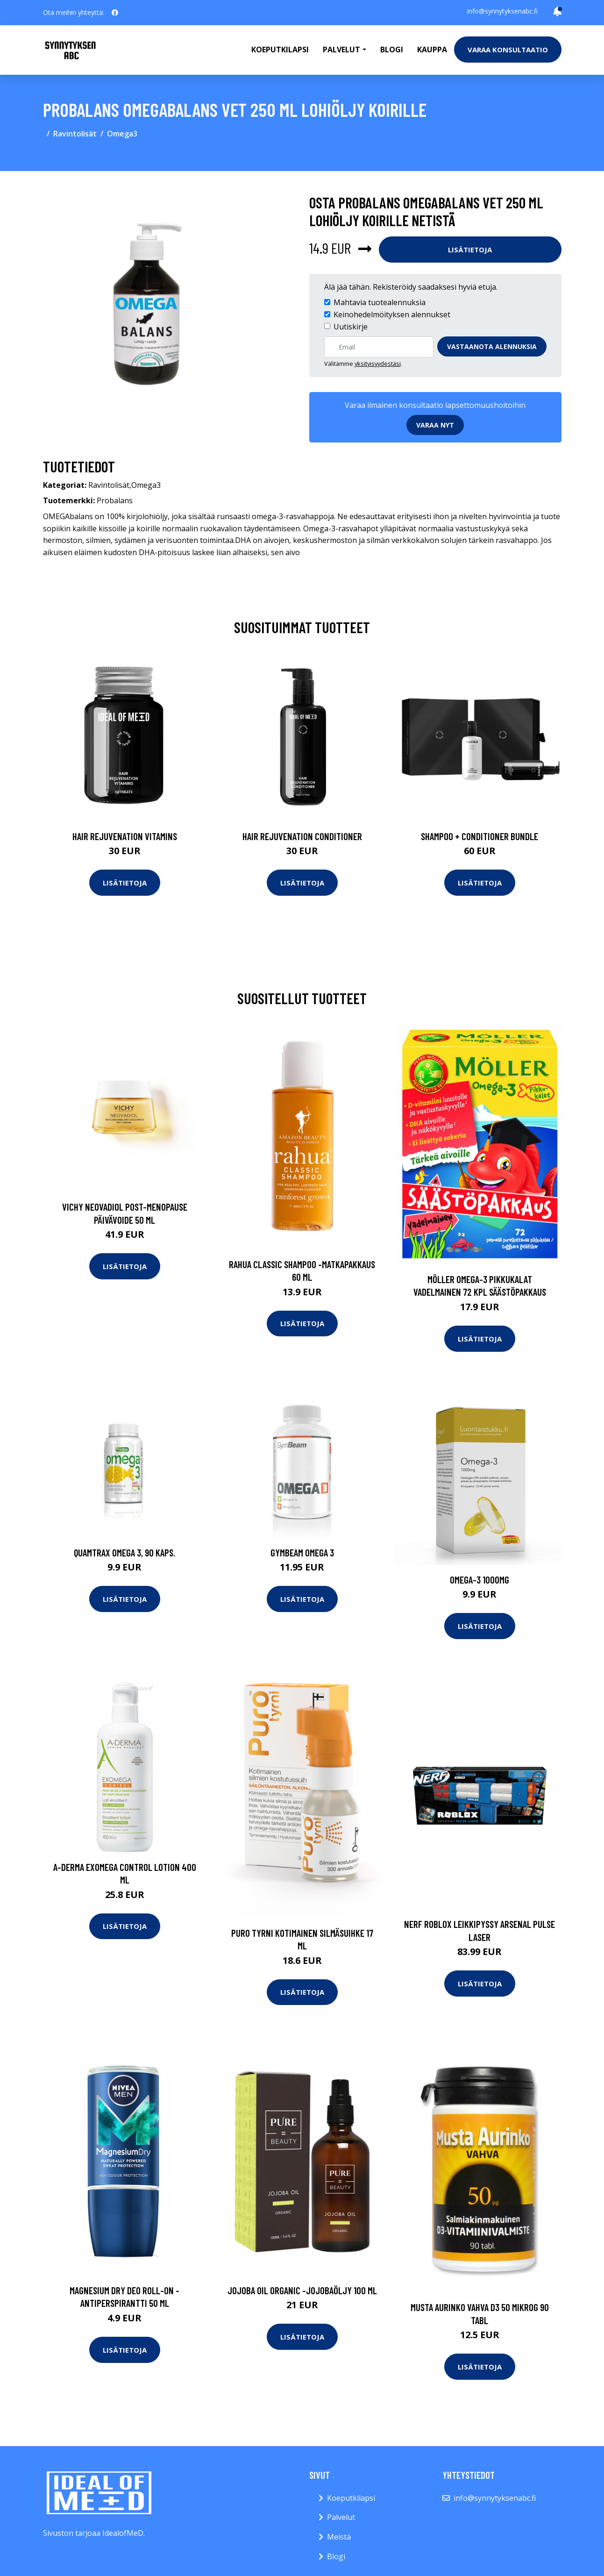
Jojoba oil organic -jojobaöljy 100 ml (302, 2290)
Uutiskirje (351, 326)
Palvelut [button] (341, 49)
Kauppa (432, 49)
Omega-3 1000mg (479, 1579)
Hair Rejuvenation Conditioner (302, 836)
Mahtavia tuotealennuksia (380, 302)
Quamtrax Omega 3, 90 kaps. (124, 1552)
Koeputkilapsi (280, 49)
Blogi (391, 49)
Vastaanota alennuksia (492, 346)
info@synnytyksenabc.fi (502, 11)
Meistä (339, 2537)
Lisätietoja (470, 249)
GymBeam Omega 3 (302, 1552)
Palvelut (341, 2517)
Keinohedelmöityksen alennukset (392, 314)
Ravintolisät (75, 133)
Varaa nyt (435, 425)
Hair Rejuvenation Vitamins (124, 836)
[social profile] (115, 12)
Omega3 (122, 133)
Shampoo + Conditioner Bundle (479, 836)
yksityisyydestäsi (378, 363)
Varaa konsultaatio (508, 49)
